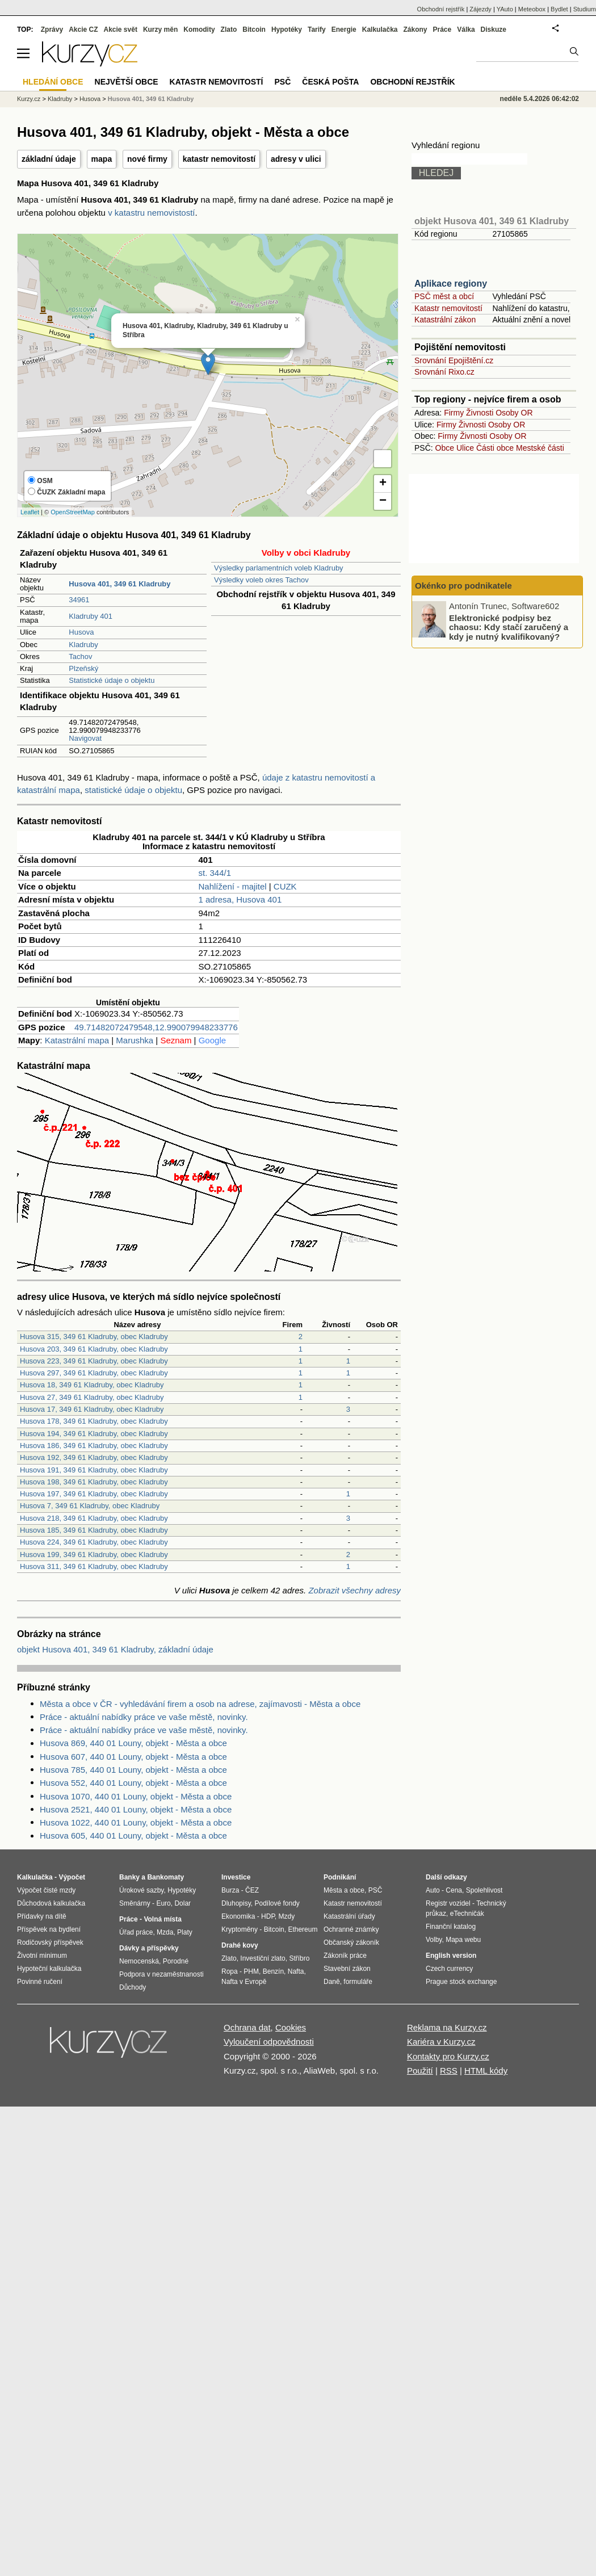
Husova (81, 632)
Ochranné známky (351, 1929)
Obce (444, 447)
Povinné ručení (39, 1982)
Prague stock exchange (461, 1982)
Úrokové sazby (141, 1890)
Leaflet (29, 512)
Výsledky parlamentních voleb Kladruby (278, 568)
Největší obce (126, 81)
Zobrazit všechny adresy (354, 1590)
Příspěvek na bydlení (49, 1929)
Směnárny (134, 1903)
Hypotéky (286, 29)
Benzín (273, 1971)
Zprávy (52, 29)
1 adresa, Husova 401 (240, 899)
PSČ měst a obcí (444, 296)
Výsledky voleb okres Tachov (261, 580)
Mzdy (287, 1916)
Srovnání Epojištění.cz (453, 360)
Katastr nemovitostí (448, 308)
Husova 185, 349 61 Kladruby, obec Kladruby (94, 1530)
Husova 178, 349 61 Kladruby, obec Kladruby (94, 1421)
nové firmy (147, 158)
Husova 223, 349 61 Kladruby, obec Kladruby (94, 1361)
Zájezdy (480, 9)
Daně (332, 1982)
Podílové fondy (276, 1903)
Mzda (165, 1932)
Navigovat (85, 738)
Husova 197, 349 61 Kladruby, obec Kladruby (94, 1494)
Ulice (465, 447)
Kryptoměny (239, 1929)
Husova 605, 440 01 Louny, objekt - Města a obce (133, 1835)
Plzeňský (83, 668)
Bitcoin (254, 29)
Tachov (80, 656)
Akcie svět (120, 29)
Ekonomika (238, 1916)
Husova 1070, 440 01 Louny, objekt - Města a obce (136, 1796)
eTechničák (467, 1914)
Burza (230, 1890)
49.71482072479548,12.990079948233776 (156, 1027)
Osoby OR (514, 412)
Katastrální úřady (349, 1916)
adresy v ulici (296, 158)
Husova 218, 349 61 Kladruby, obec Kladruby (94, 1518)
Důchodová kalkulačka (51, 1903)
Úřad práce (136, 1932)
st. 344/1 (215, 873)
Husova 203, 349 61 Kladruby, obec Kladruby (94, 1349)
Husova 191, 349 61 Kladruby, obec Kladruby (94, 1470)
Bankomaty (165, 1877)
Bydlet (559, 9)
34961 (79, 599)
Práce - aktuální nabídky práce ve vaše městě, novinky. (144, 1717)
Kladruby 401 (90, 616)
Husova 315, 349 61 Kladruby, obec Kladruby (94, 1336)
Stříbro (299, 1958)
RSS (449, 2070)
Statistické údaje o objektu (111, 680)
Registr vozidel (448, 1903)
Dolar (182, 1903)
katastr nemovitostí (219, 158)
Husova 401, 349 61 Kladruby (151, 98)
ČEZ (252, 1890)
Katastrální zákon (445, 319)
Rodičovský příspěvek (50, 1942)
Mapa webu (463, 1940)
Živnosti (479, 412)
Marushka (134, 1040)
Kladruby (83, 644)
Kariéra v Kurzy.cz (441, 2041)
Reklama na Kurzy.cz (447, 2027)
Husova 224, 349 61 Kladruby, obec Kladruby (94, 1542)
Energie (343, 29)
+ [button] (383, 483)
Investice (235, 1877)
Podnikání (340, 1877)
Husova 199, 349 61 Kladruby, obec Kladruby (94, 1554)
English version (451, 1956)
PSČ (282, 81)
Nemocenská (139, 1961)
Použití (420, 2070)
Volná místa (162, 1919)
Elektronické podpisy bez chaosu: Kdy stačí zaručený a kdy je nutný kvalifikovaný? (508, 626)
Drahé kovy (239, 1945)
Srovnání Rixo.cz (444, 371)
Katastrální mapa (77, 1040)
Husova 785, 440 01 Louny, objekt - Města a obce (133, 1769)
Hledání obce (53, 81)
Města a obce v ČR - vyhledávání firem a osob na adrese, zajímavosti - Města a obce (200, 1704)
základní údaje (49, 158)
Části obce (495, 447)
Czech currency (449, 1969)
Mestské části (540, 447)
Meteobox (531, 9)
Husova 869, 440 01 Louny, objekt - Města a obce (133, 1743)
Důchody (132, 1987)
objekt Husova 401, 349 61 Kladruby (491, 221)
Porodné (175, 1961)
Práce (442, 29)
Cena (454, 1890)
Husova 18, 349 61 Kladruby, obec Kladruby (91, 1385)
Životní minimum (42, 1956)
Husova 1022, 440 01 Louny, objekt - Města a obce (136, 1822)
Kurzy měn (160, 29)
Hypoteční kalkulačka (49, 1969)
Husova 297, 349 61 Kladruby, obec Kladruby (94, 1373)
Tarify (317, 29)
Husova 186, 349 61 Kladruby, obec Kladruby (94, 1445)
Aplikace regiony (450, 283)
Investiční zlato (262, 1958)
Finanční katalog (451, 1927)
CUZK (285, 886)
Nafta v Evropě (243, 1982)
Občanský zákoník (351, 1942)
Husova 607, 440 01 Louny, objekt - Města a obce (133, 1756)
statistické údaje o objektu (133, 790)
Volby (434, 1940)
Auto (433, 1890)
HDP (268, 1916)
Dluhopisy (236, 1903)
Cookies (290, 2027)
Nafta (296, 1971)
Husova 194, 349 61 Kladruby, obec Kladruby (94, 1433)
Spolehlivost (484, 1890)
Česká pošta (330, 81)
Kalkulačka (380, 29)
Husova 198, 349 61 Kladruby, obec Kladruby (94, 1482)
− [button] (383, 501)
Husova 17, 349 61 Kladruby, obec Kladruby (91, 1409)
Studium (584, 9)
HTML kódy (485, 2070)
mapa (101, 158)
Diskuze (493, 29)
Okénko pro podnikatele (463, 585)
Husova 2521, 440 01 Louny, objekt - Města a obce (136, 1809)
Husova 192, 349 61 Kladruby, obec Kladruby (94, 1457)
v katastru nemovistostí (151, 212)
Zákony (415, 29)
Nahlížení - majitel (233, 886)
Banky (129, 1877)
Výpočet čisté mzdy (46, 1890)
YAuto (505, 9)
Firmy (454, 412)
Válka (466, 29)
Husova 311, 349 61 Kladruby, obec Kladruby (94, 1566)
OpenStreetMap (73, 512)
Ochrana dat (247, 2027)
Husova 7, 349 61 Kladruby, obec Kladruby (90, 1505)
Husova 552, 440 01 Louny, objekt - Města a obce (133, 1783)
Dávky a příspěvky (149, 1948)
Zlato (229, 29)
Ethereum (302, 1929)
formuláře (357, 1982)
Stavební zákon (347, 1969)
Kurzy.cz (28, 98)
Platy (184, 1932)
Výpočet (71, 1877)
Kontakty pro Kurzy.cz (448, 2056)
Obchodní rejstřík (441, 9)
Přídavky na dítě (41, 1916)
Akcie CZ (83, 29)
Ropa (229, 1971)
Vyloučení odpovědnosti (269, 2041)
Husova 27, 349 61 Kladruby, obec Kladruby (91, 1397)
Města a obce (344, 1890)
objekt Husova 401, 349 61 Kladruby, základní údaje (115, 1649)
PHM (251, 1971)
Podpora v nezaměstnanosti (161, 1974)
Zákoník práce (345, 1956)
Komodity (199, 29)
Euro (163, 1903)
